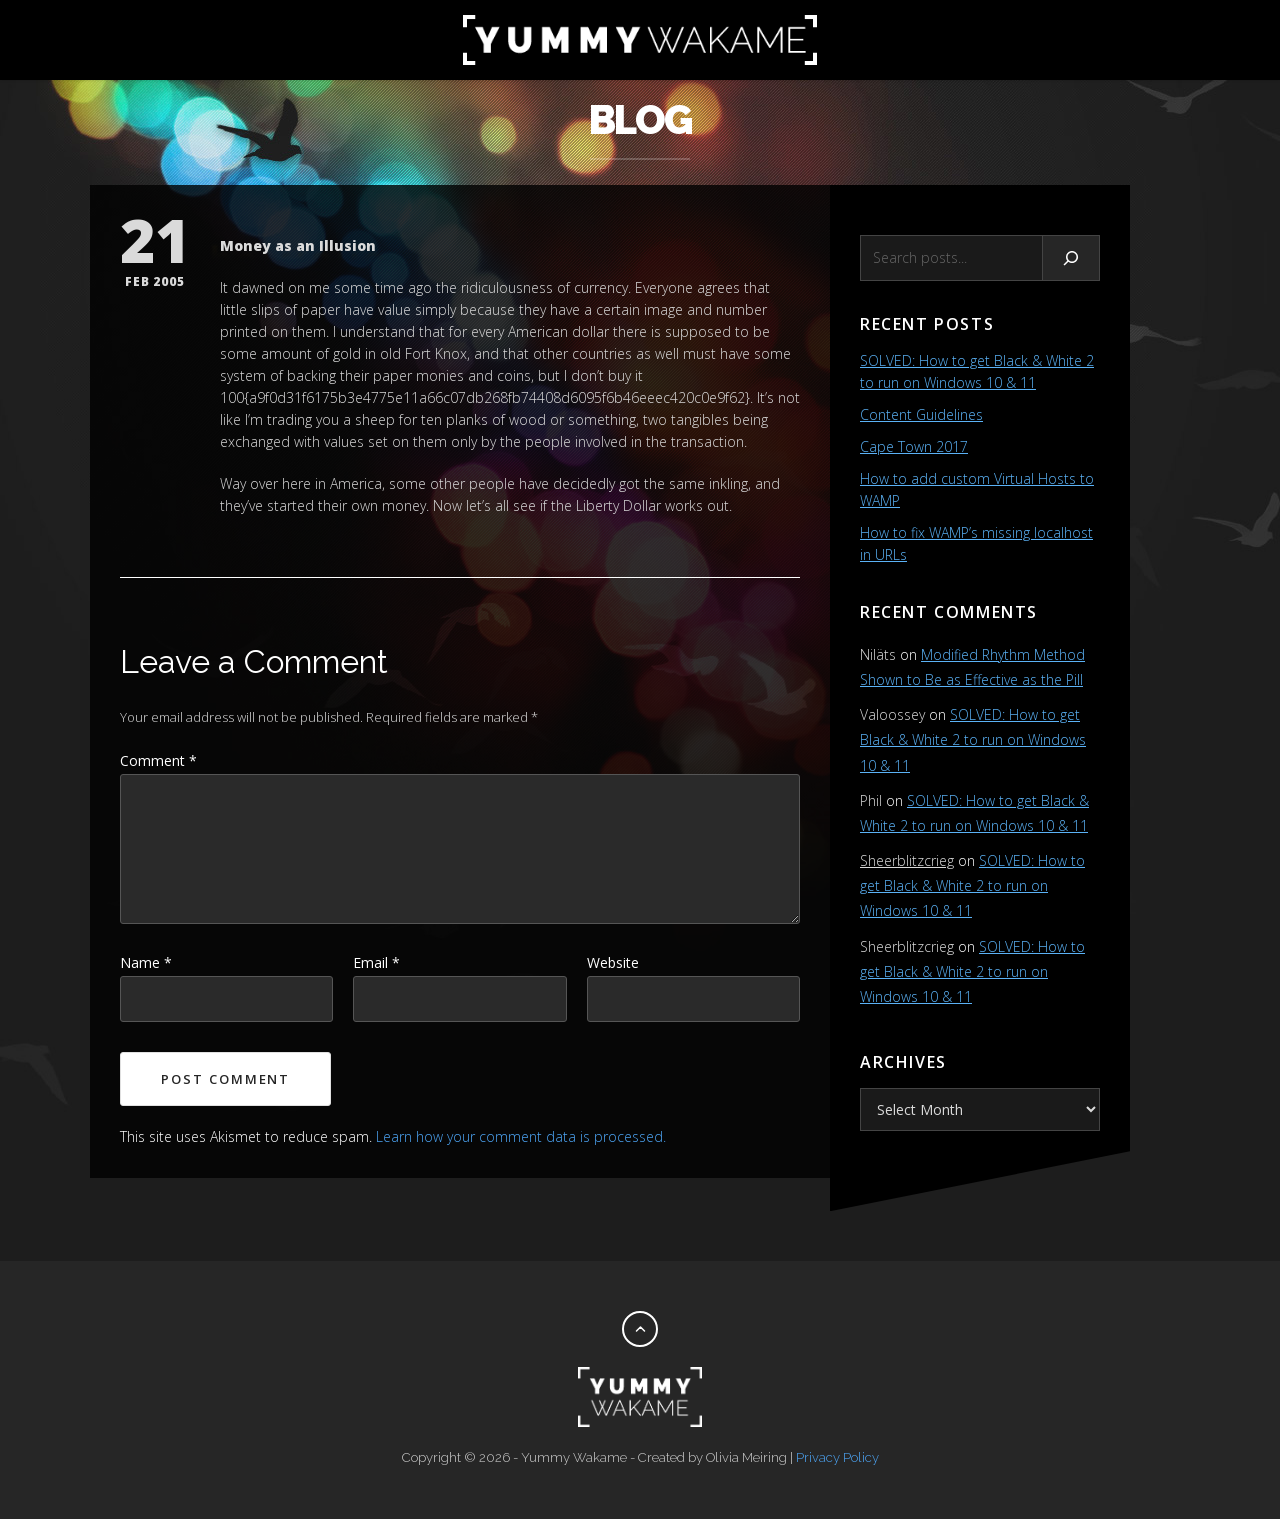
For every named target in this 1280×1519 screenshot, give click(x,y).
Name (146, 962)
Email (376, 962)
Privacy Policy (837, 1457)
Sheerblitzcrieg (907, 860)
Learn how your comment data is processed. (521, 1136)
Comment (158, 760)
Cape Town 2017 (914, 446)
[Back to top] (640, 1329)
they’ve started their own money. (324, 505)
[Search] (1071, 258)
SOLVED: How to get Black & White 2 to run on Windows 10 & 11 (973, 739)
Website (613, 962)
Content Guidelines (921, 414)
